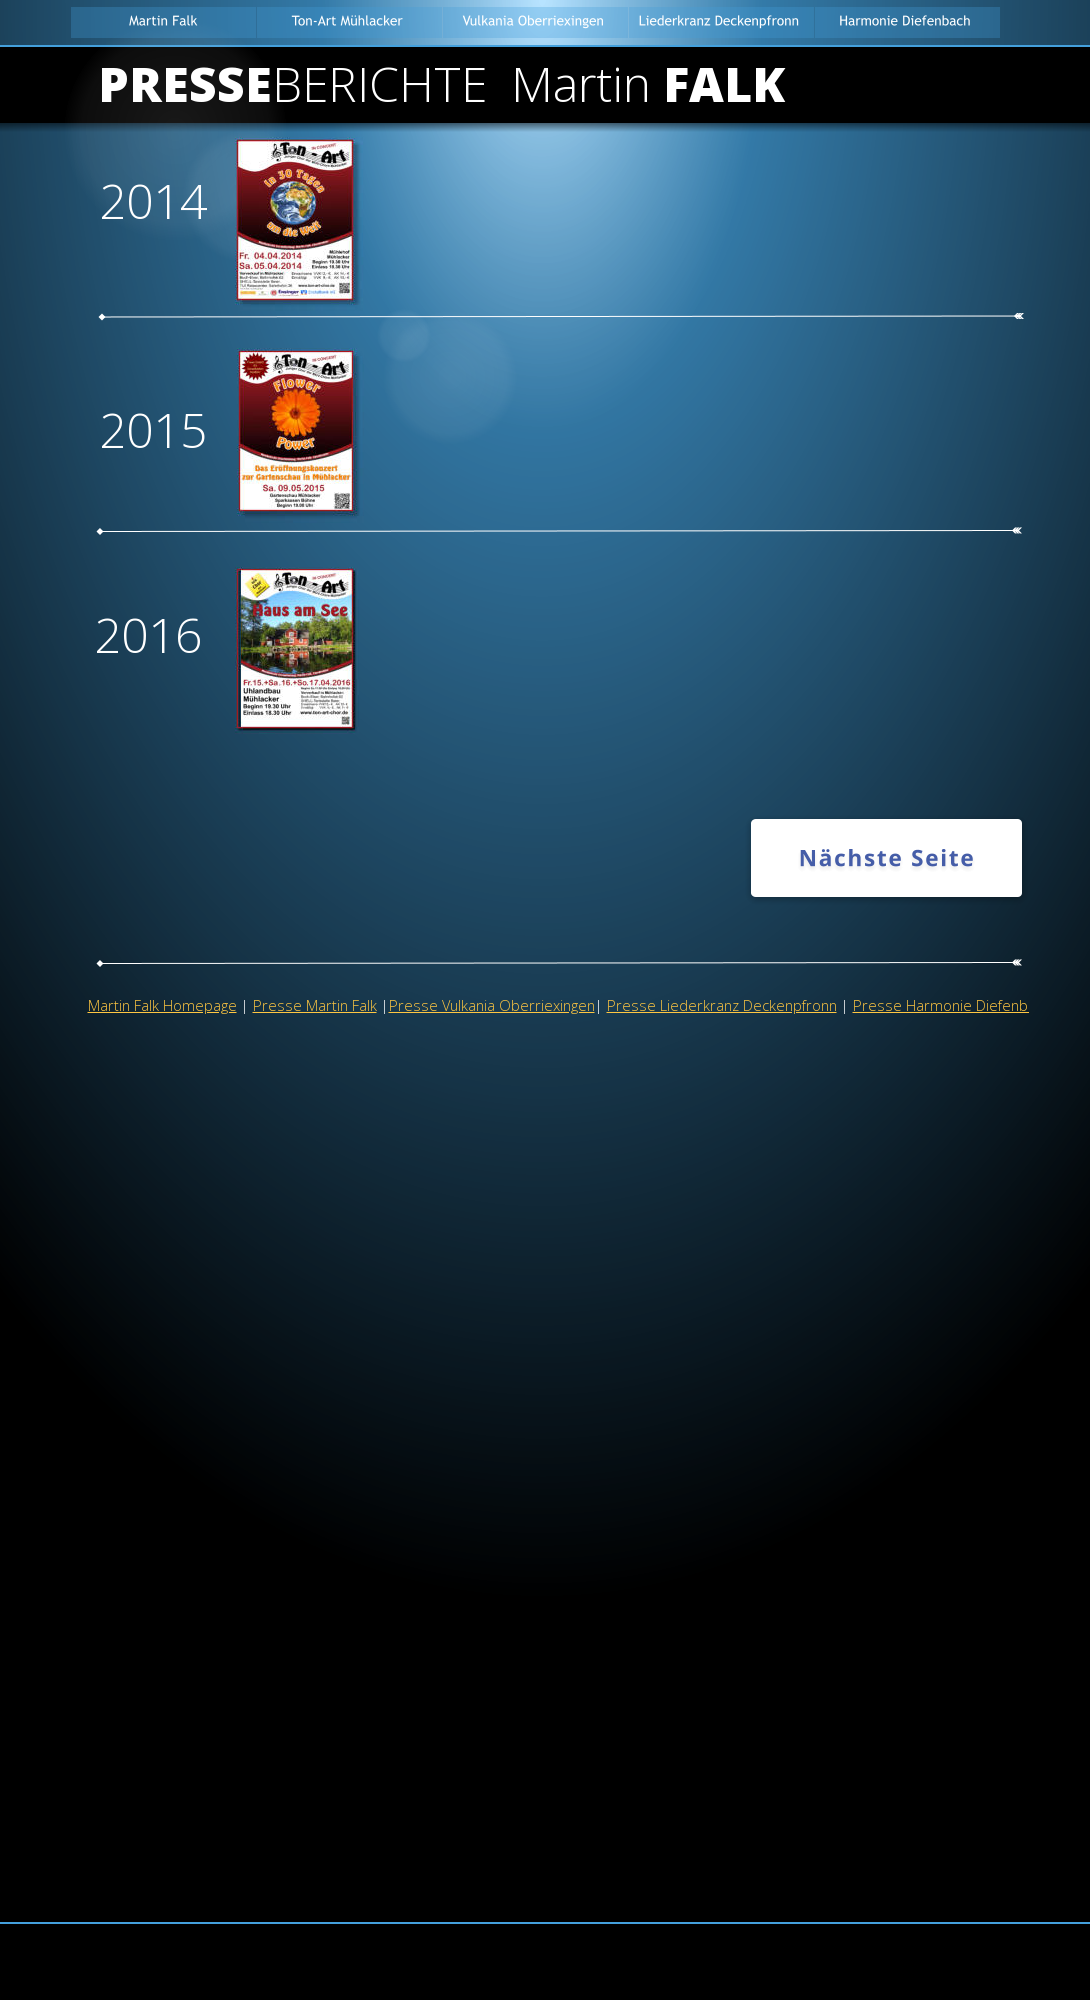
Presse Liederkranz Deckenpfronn (722, 1005)
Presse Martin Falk (315, 1005)
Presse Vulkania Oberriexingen (492, 1005)
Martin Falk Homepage (162, 1005)
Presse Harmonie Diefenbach (952, 1005)
